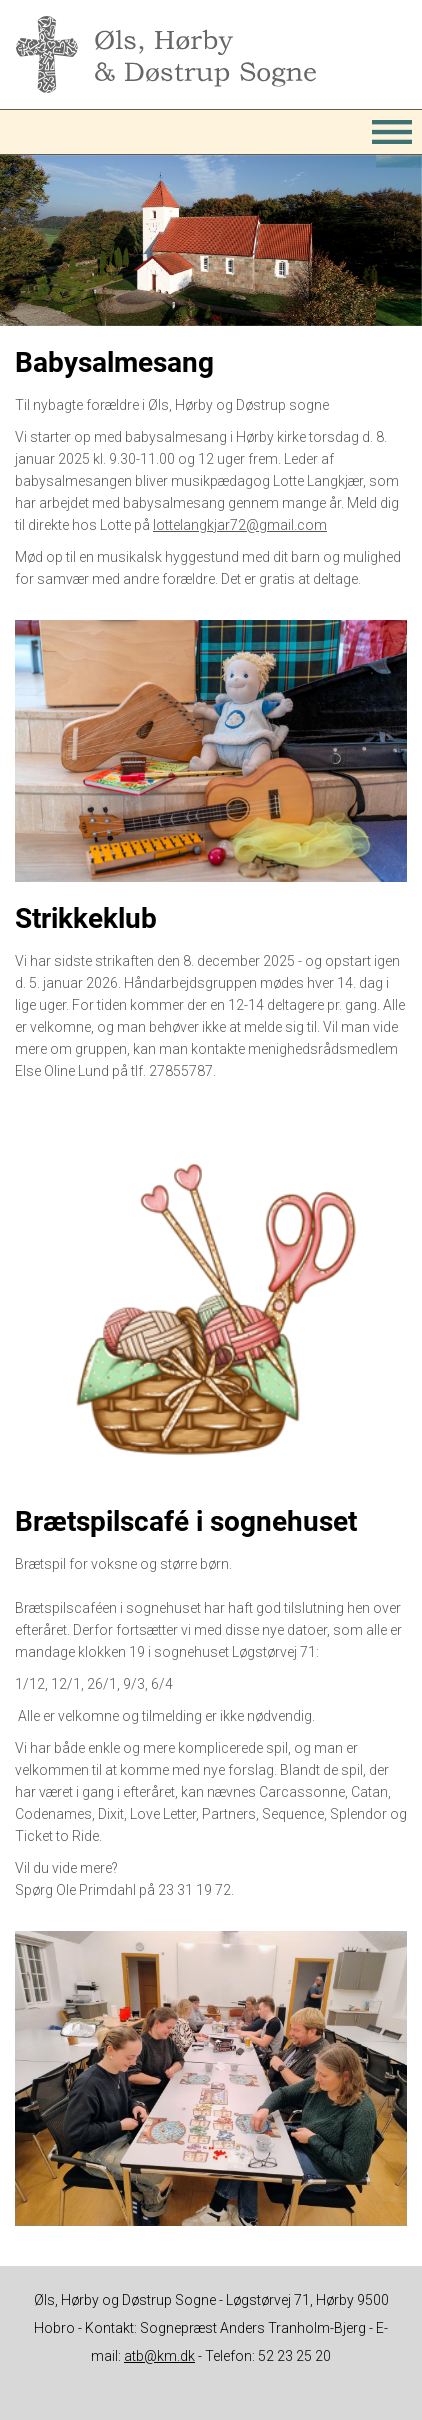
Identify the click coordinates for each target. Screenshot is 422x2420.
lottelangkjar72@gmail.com (240, 525)
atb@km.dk (159, 2356)
